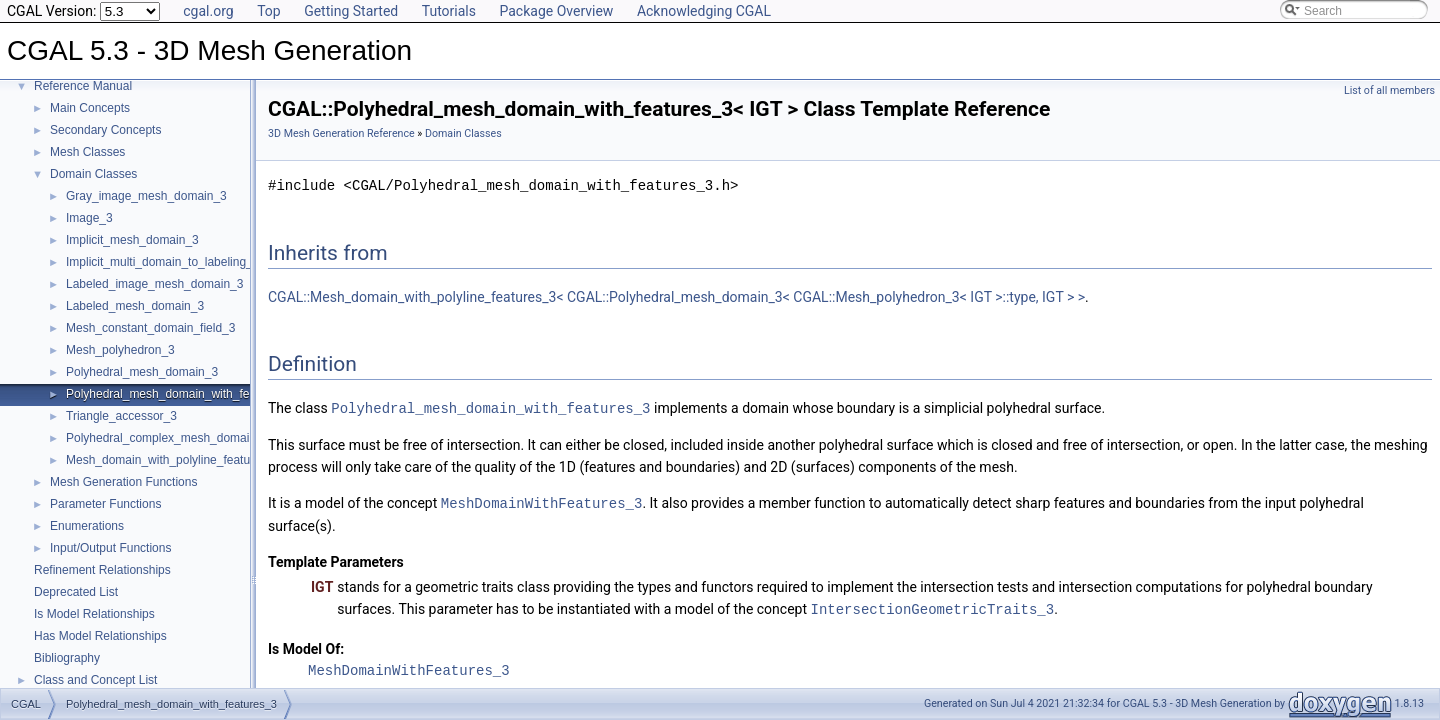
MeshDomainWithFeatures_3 (542, 501)
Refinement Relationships (102, 570)
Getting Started (351, 11)
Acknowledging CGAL (704, 11)
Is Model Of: (306, 646)
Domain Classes (93, 174)
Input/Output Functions (110, 548)
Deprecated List (76, 592)
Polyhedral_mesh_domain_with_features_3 (181, 394)
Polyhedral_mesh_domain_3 (142, 372)
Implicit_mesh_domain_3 (132, 240)
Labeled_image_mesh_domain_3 (154, 284)
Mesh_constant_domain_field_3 (150, 328)
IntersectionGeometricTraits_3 (933, 606)
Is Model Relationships (94, 614)
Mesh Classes (87, 152)
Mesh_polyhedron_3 (120, 350)
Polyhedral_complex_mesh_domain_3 (167, 438)
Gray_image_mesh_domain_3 (146, 196)
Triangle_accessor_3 (121, 416)
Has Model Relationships (100, 636)
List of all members (1389, 90)
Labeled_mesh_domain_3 (135, 306)
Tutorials (449, 11)
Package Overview (556, 11)
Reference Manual (83, 86)
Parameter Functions (105, 504)
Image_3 (89, 218)
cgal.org (208, 11)
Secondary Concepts (105, 130)
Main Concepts (90, 108)
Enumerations (87, 526)
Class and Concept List (95, 680)
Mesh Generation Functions (123, 482)
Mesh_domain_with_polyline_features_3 (173, 460)
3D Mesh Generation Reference (341, 133)
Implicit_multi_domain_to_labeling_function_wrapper (205, 262)
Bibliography (67, 658)
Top (269, 11)
